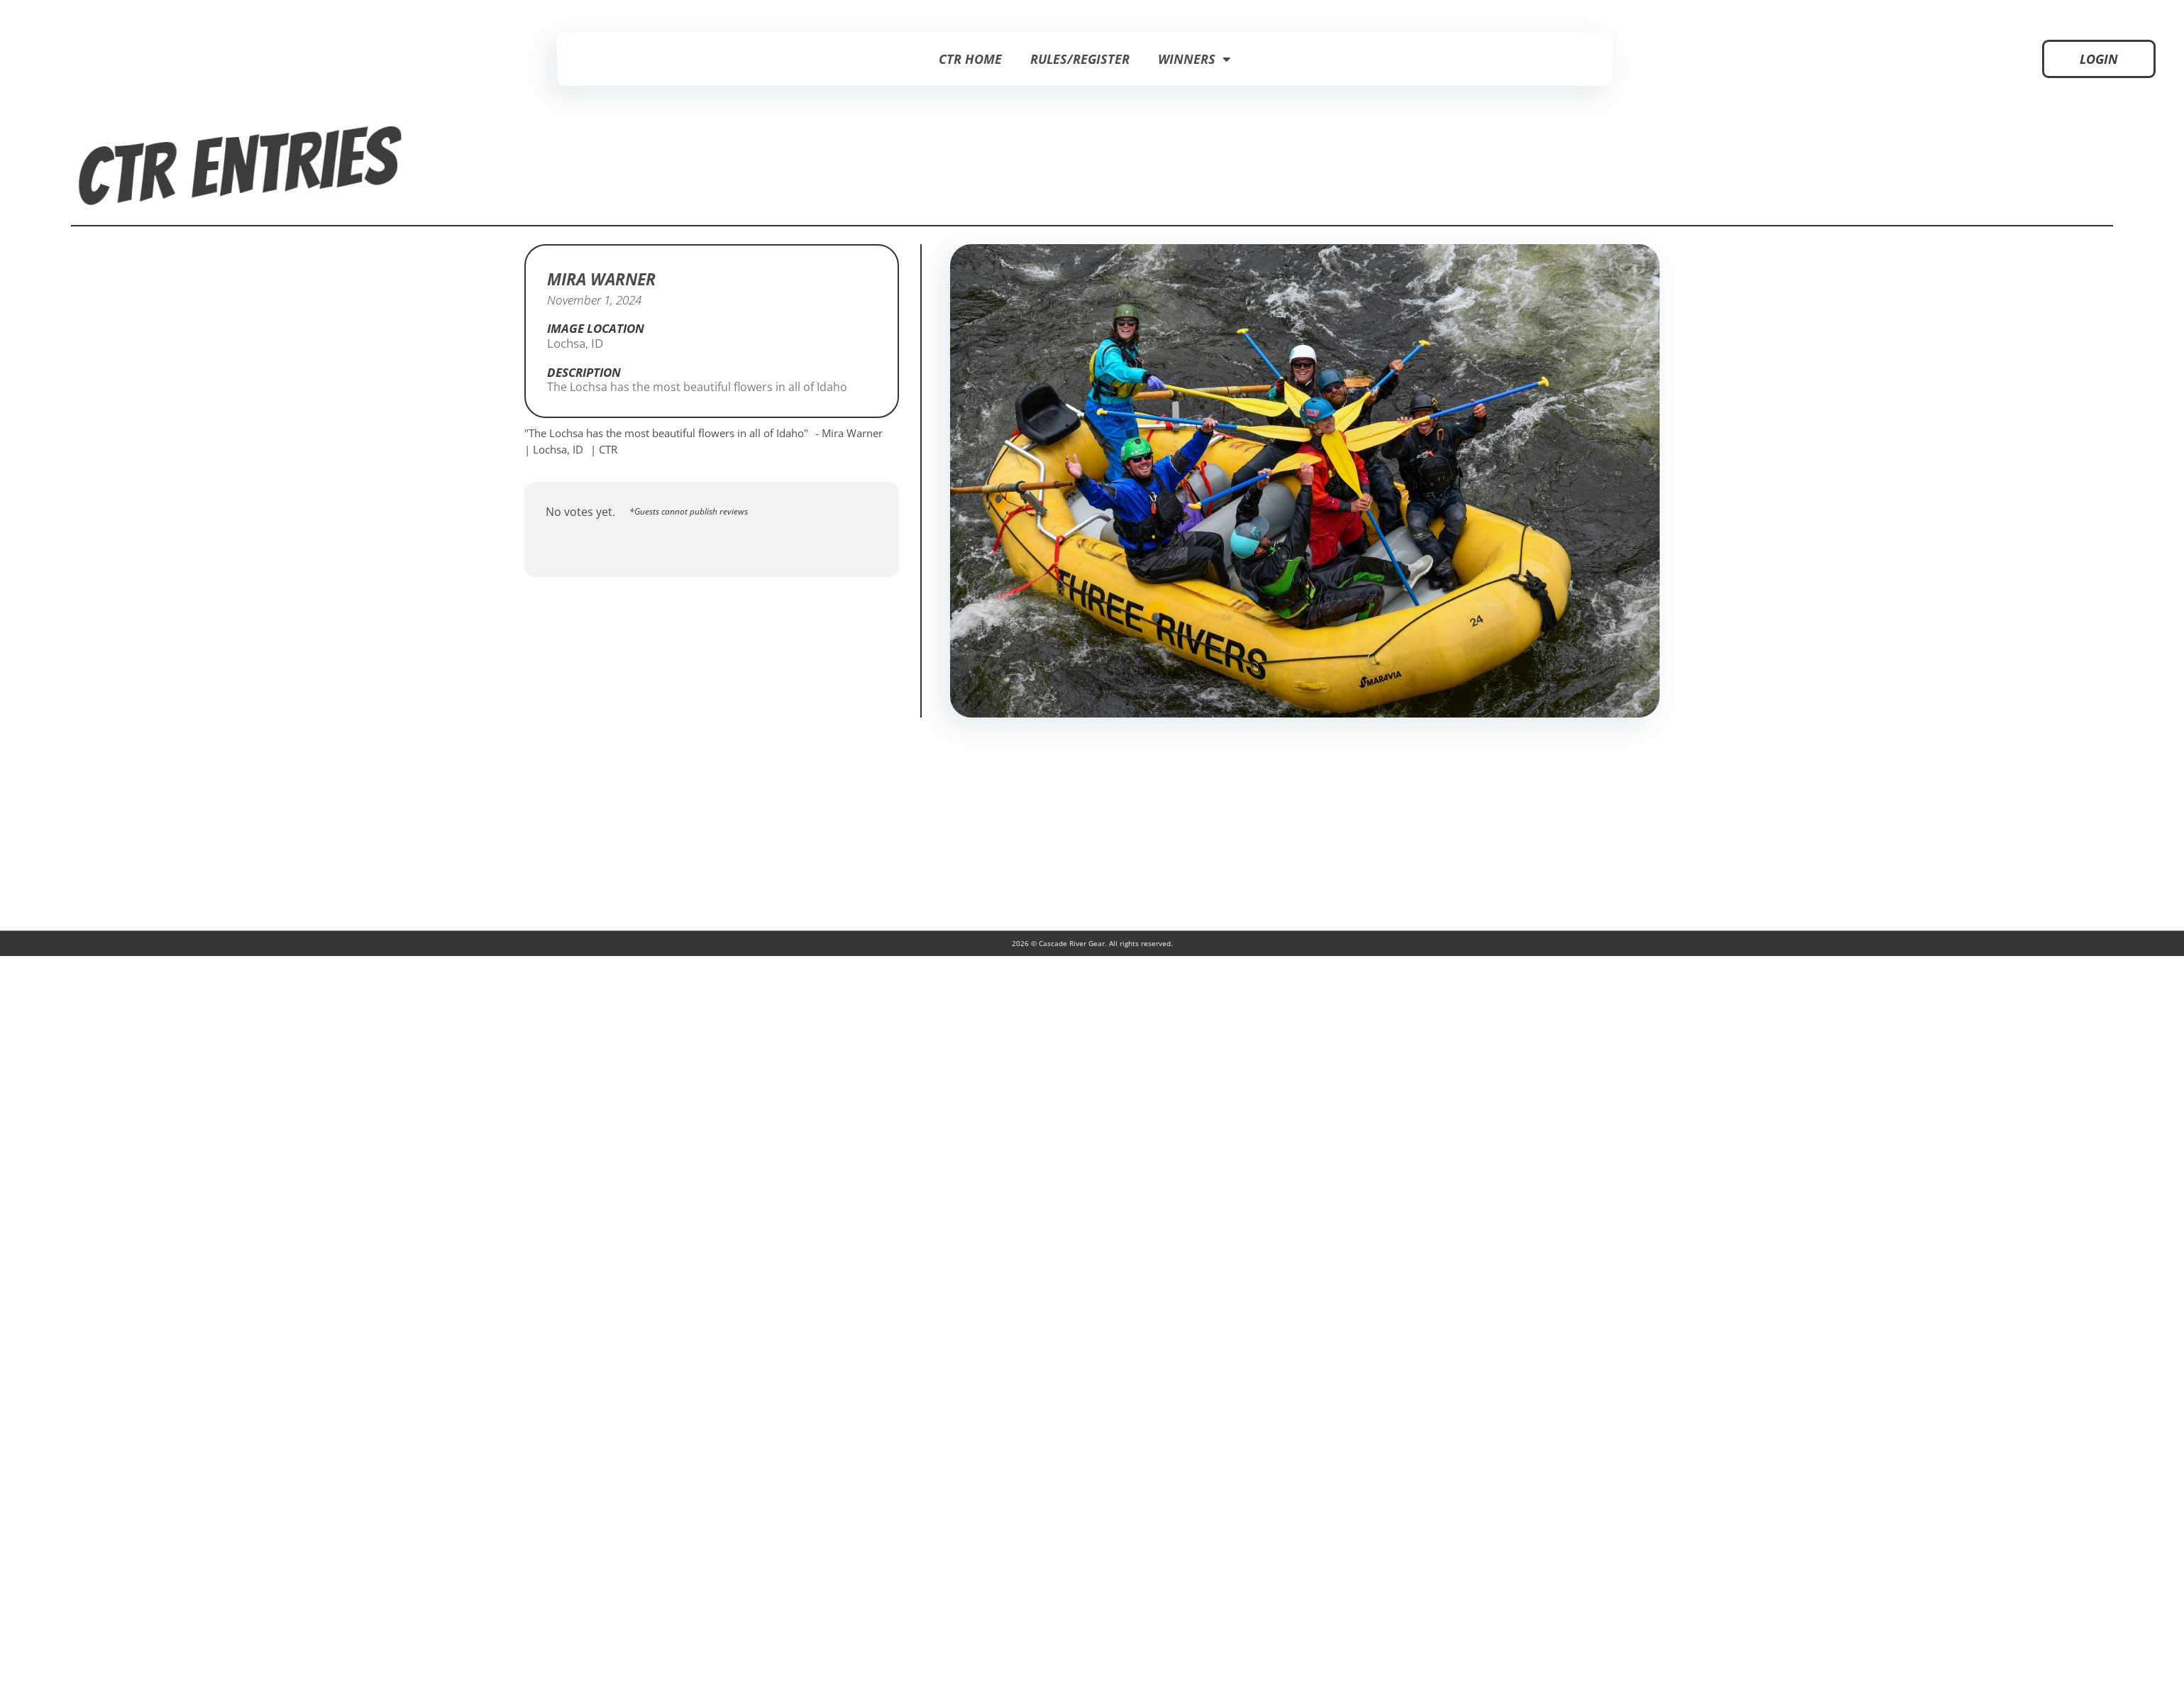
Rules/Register (1080, 58)
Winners (1194, 58)
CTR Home (970, 58)
